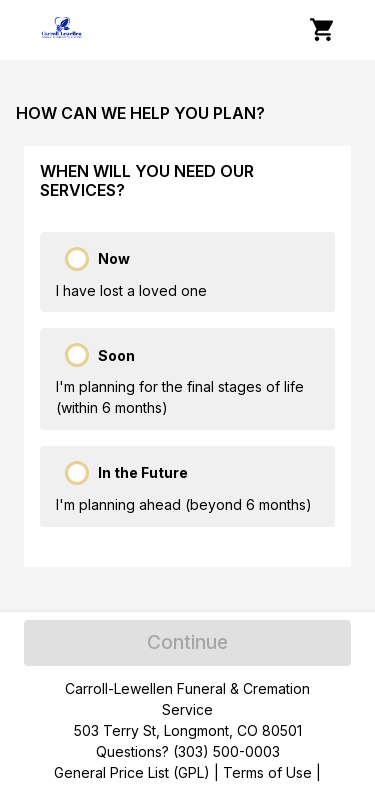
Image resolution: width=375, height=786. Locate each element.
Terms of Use (267, 772)
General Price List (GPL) (132, 772)
